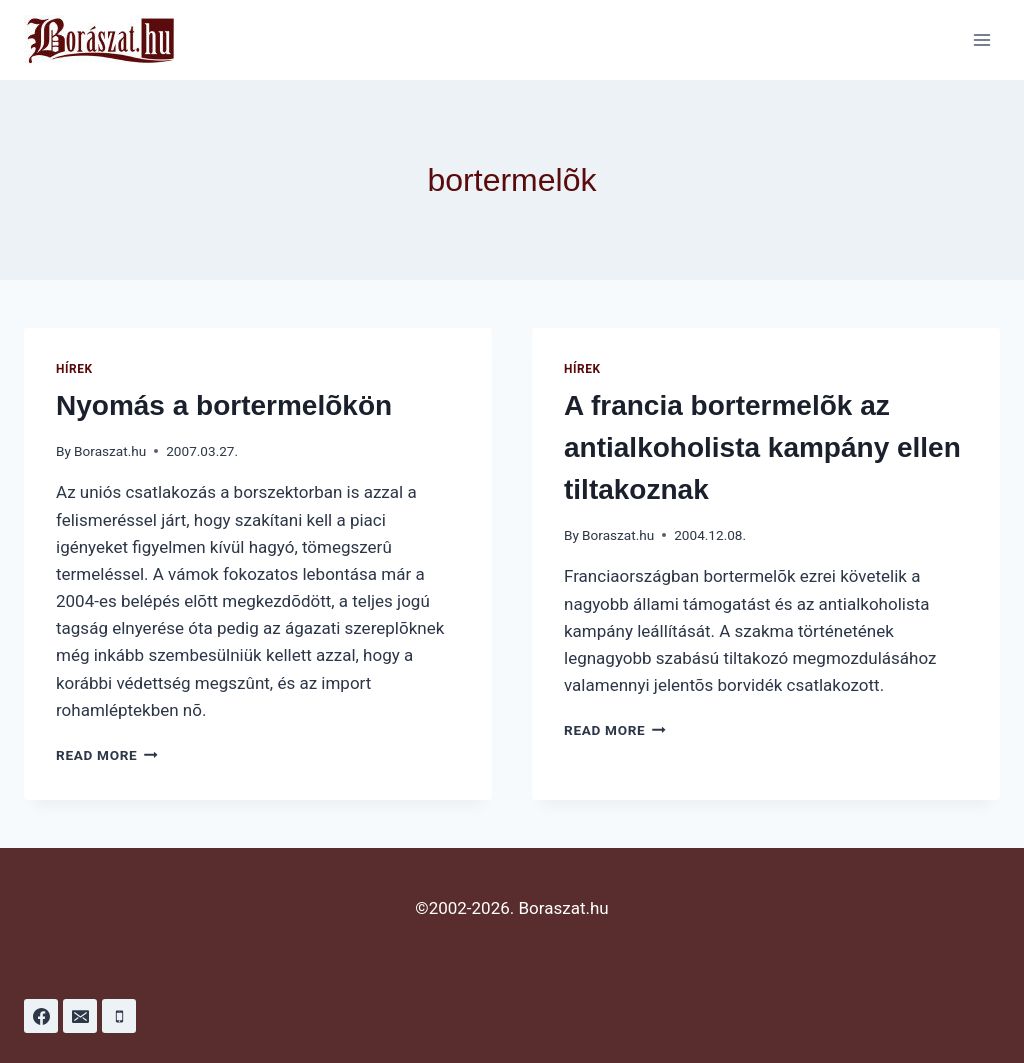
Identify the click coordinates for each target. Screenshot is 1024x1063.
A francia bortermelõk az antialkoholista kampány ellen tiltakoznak (762, 447)
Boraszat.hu (110, 451)
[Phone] (119, 1016)
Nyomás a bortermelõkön (224, 405)
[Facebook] (41, 1016)
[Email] (80, 1016)
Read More (107, 755)
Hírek (74, 369)
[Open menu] (981, 39)
